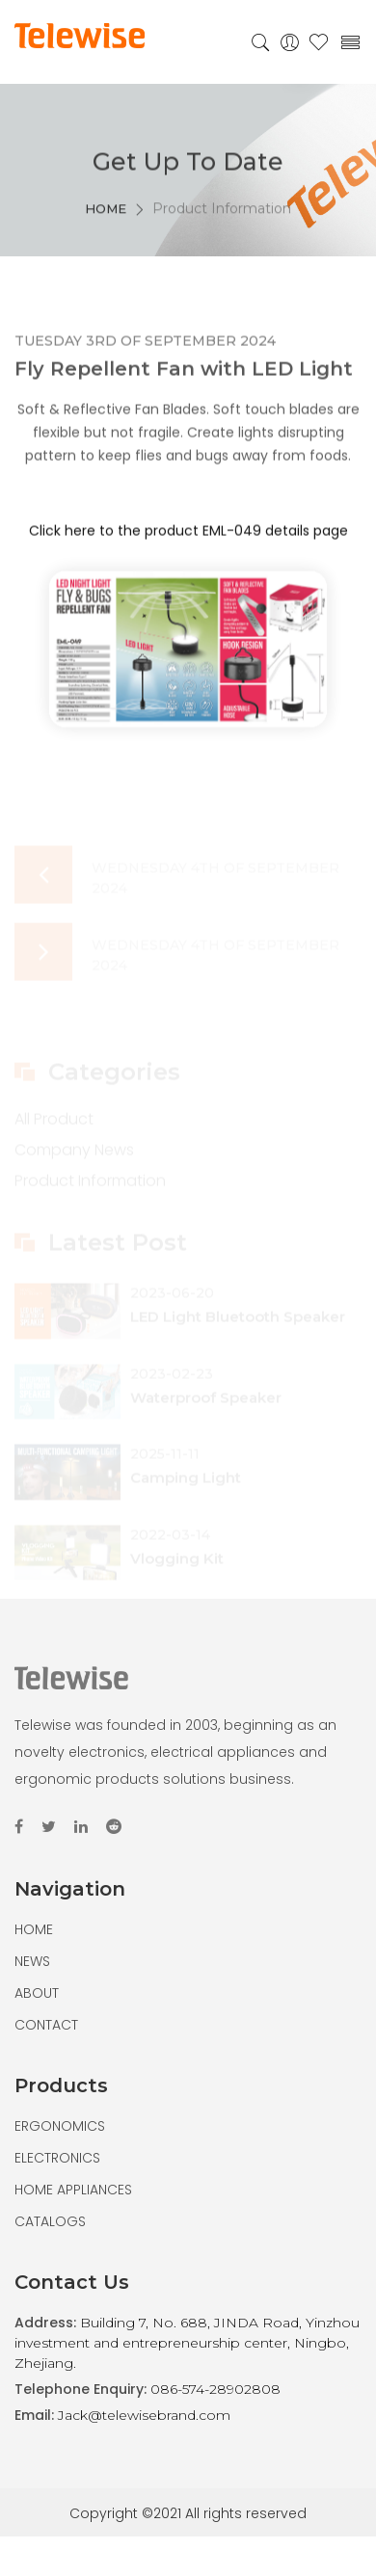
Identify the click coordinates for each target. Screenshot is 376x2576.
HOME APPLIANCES (73, 2189)
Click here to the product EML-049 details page (188, 539)
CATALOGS (50, 2221)
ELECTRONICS (57, 2157)
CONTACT (46, 2024)
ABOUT (36, 1993)
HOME (105, 226)
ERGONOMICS (59, 2126)
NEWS (32, 1961)
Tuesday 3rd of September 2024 (145, 350)
